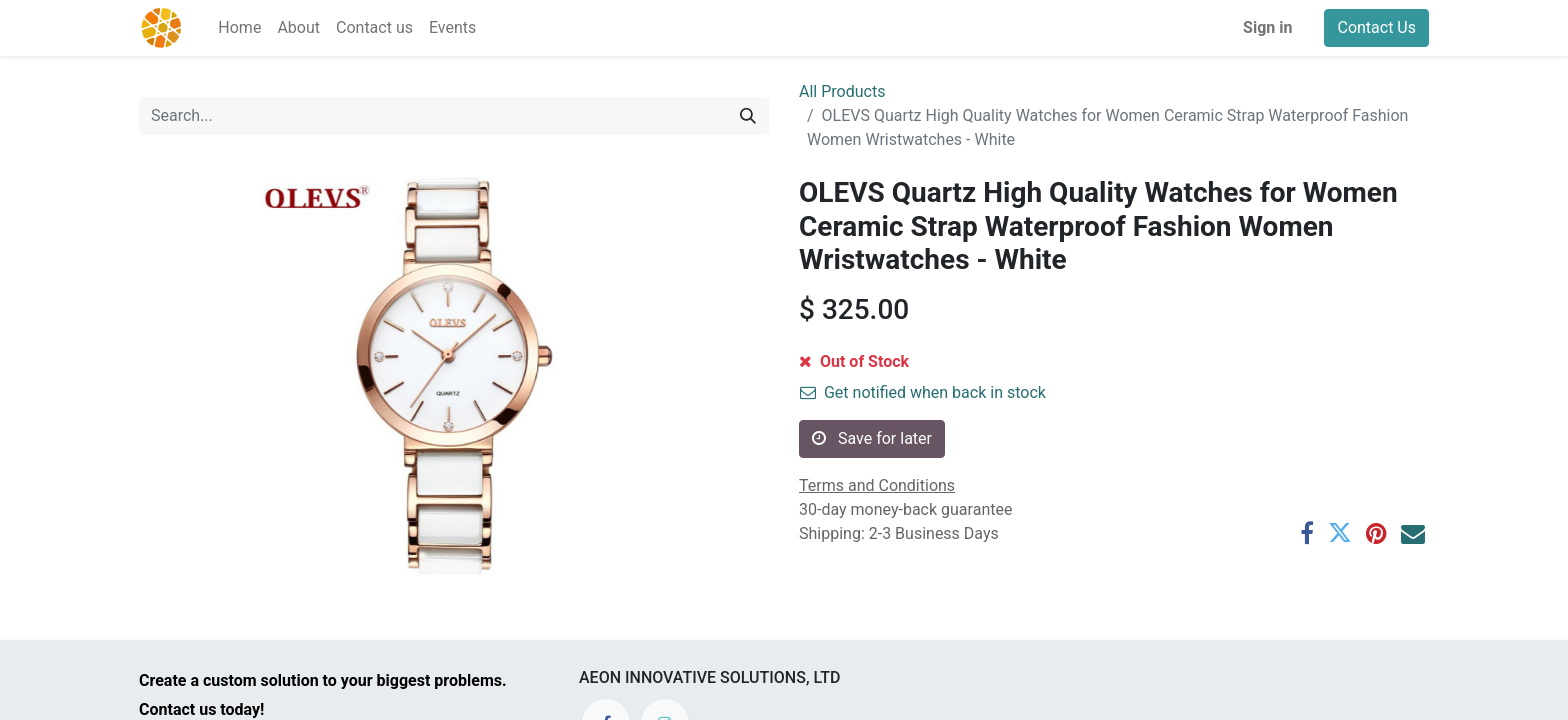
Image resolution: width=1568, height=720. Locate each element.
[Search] (748, 116)
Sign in (1267, 27)
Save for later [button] (872, 438)
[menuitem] (239, 28)
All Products (842, 91)
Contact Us (1376, 27)
